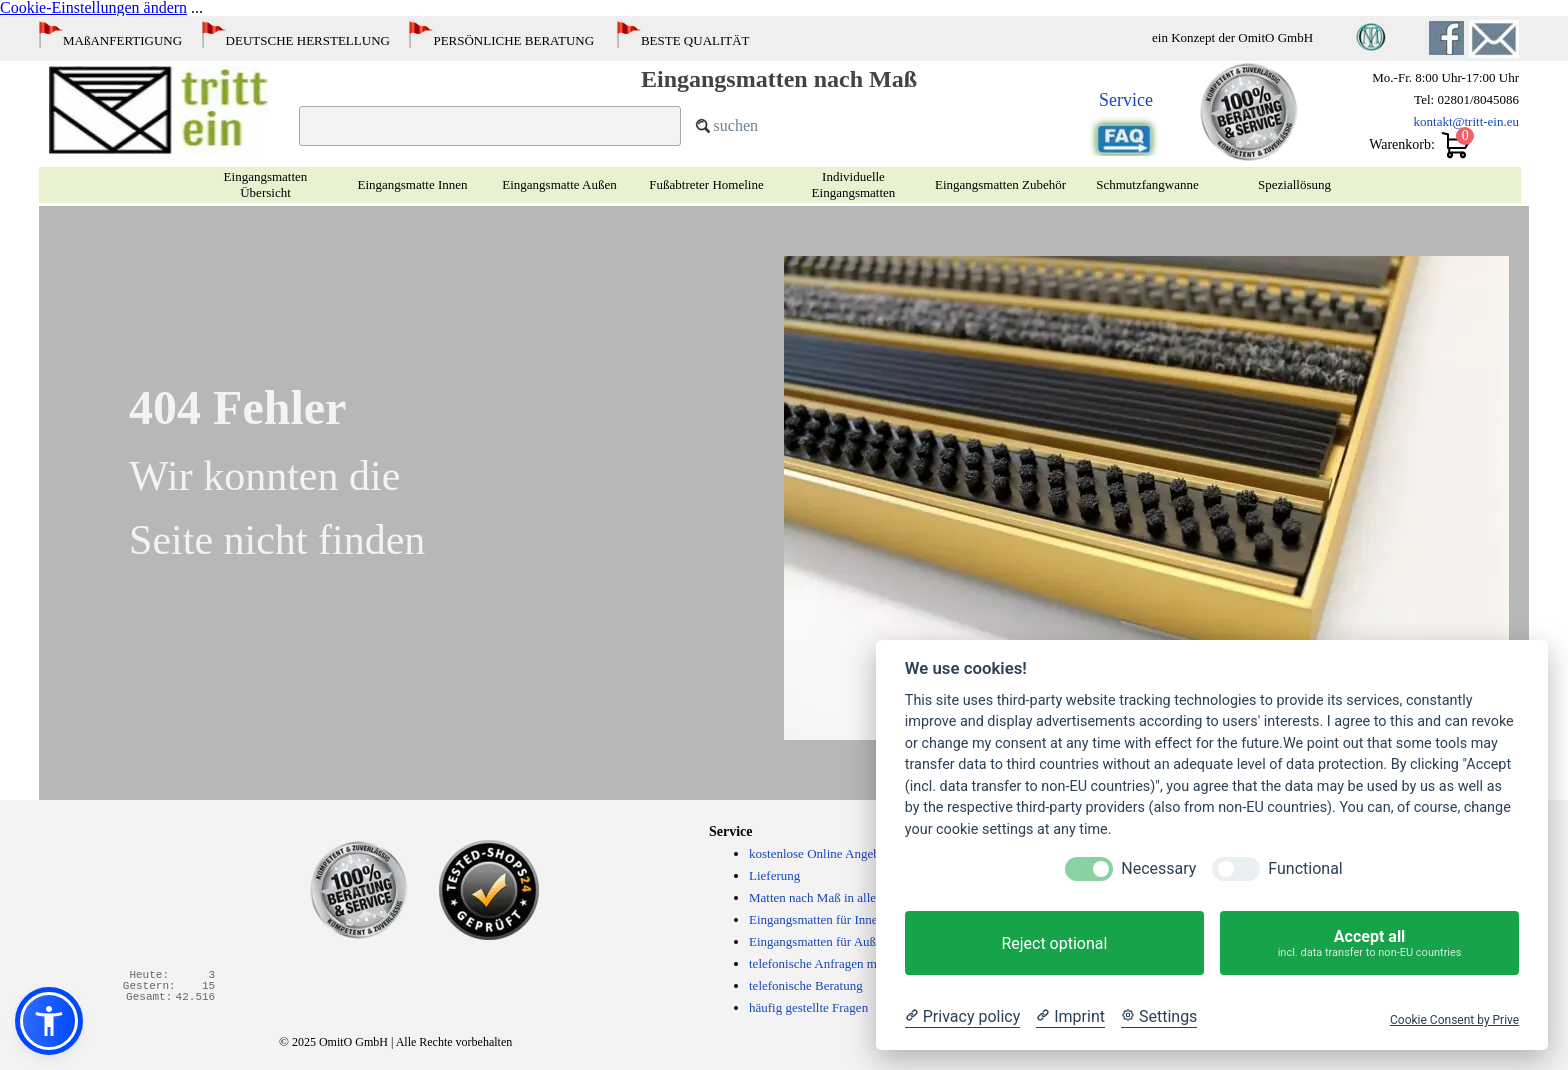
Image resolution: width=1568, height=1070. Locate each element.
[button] (1494, 28)
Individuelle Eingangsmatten (854, 184)
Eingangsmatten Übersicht (266, 184)
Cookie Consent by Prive (1454, 1020)
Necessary (1158, 868)
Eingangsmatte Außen (559, 184)
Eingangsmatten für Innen (816, 919)
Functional (1305, 868)
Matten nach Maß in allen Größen (837, 897)
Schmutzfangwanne (1147, 184)
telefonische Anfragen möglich (829, 963)
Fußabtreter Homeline (706, 184)
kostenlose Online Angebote (822, 853)
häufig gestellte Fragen (808, 1007)
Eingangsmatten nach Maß (779, 79)
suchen (736, 125)
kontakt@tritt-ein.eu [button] (1466, 121)
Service (1126, 100)
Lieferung (774, 875)
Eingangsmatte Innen (412, 184)
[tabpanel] (539, 36)
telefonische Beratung (806, 985)
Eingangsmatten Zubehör (1000, 184)
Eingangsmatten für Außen (818, 941)
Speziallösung (1294, 184)
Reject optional (1054, 943)
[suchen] (490, 126)
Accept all (1369, 943)
